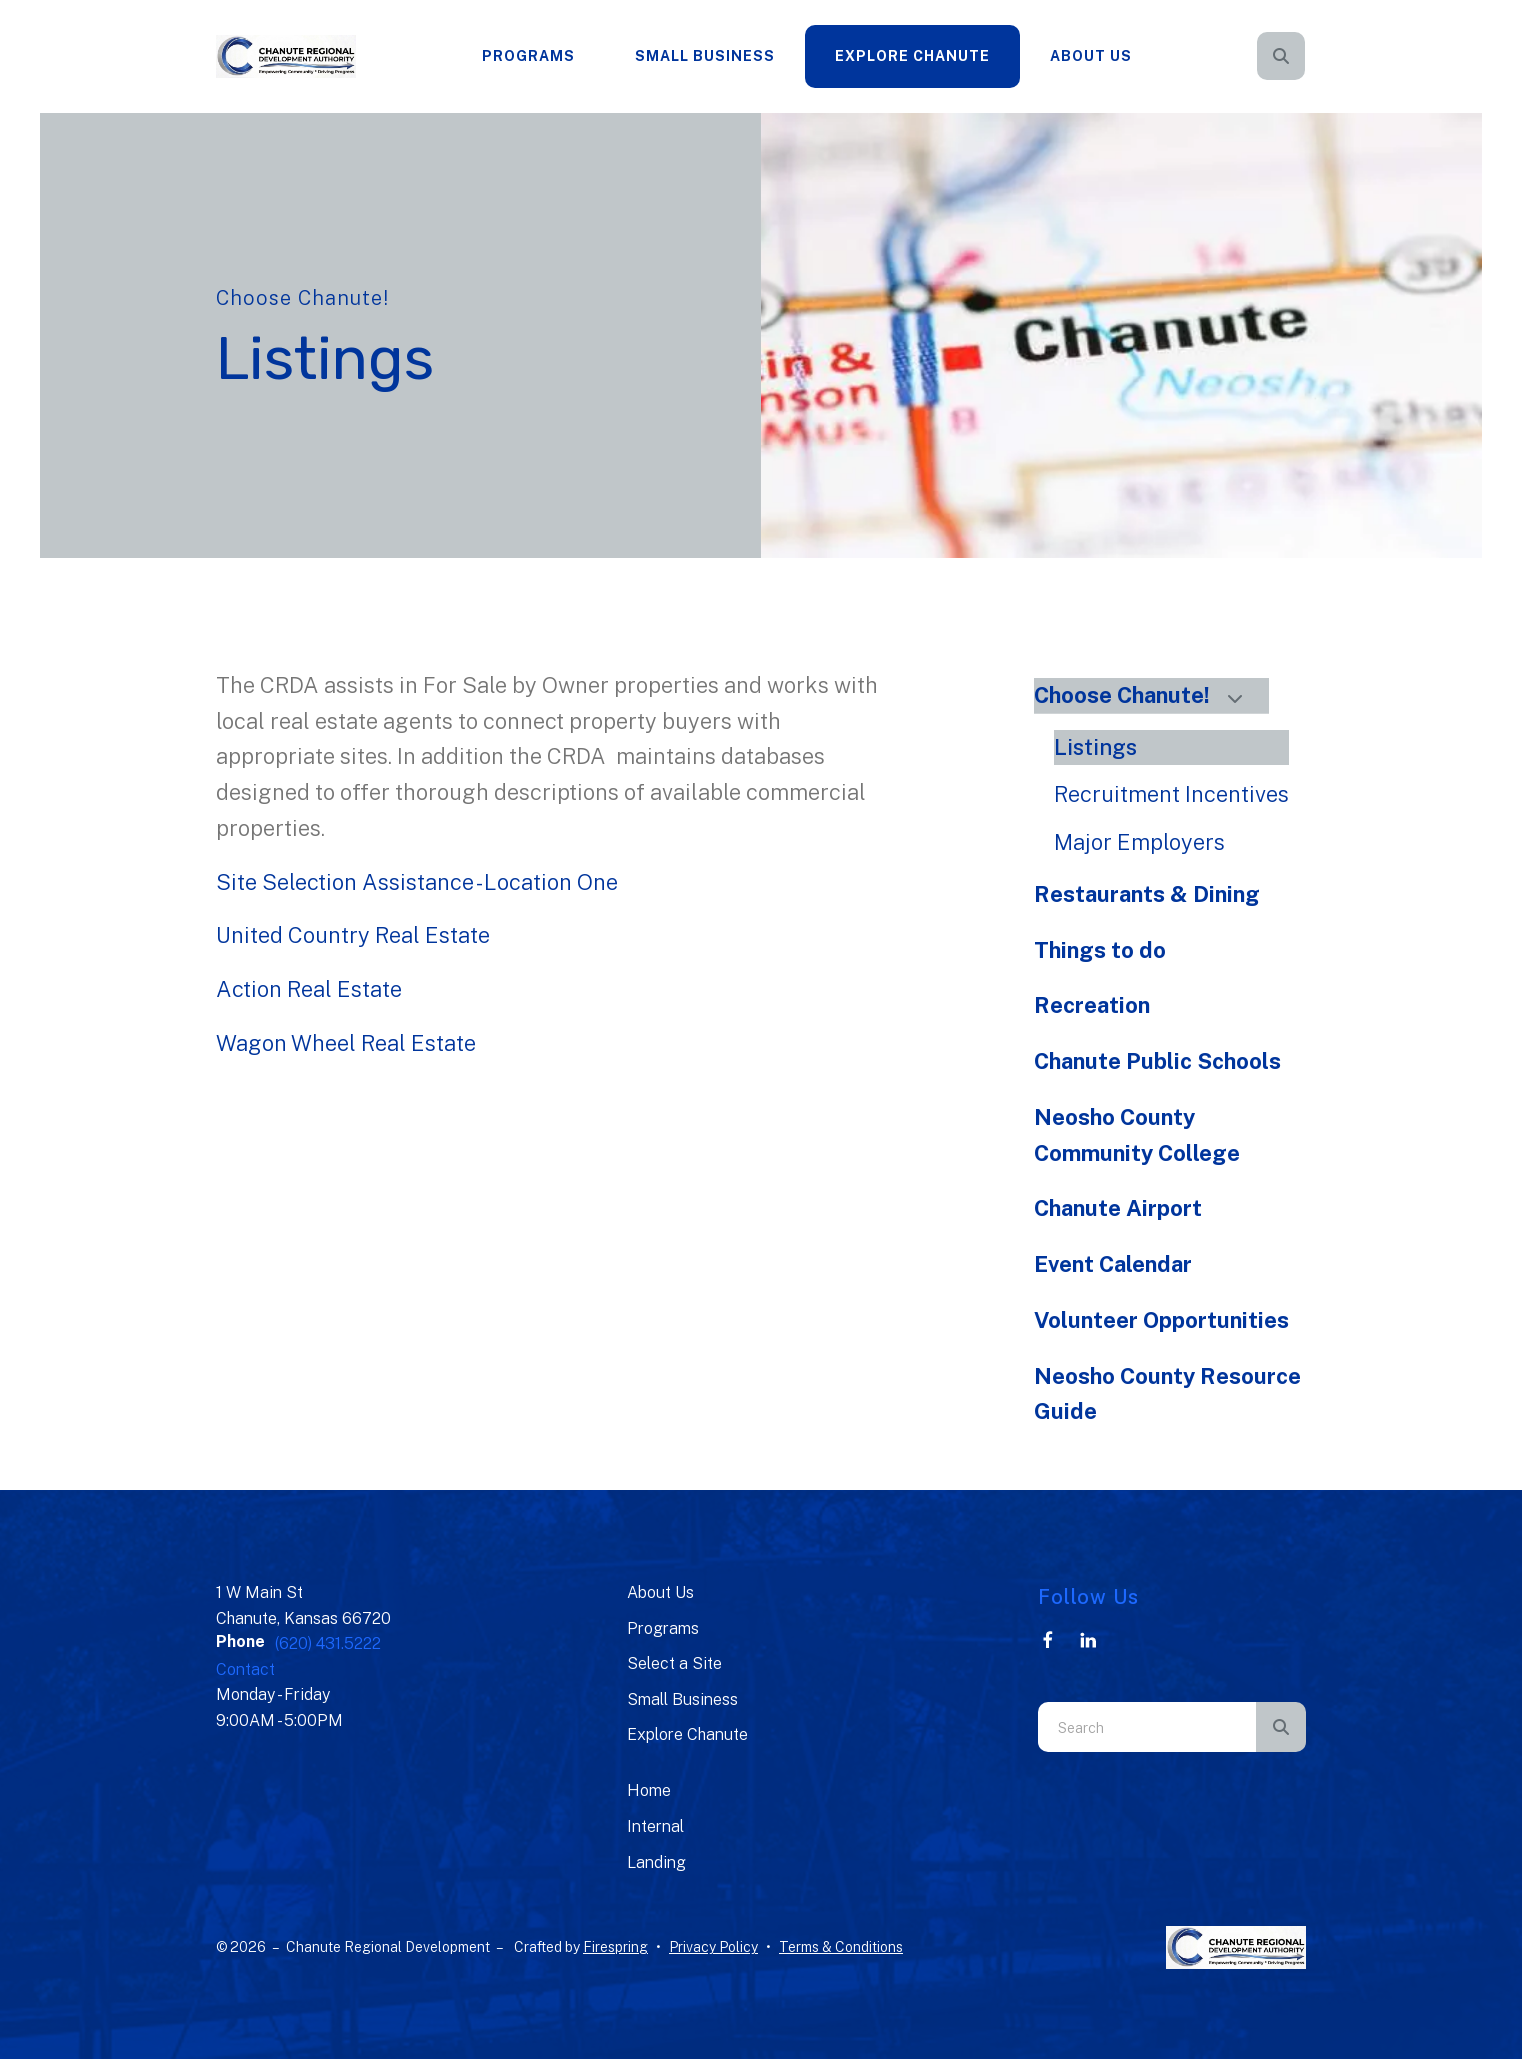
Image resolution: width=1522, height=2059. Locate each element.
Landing (656, 1862)
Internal (655, 1826)
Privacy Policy (713, 1947)
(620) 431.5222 (328, 1643)
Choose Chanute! (1147, 695)
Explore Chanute (912, 56)
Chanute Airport (1118, 1208)
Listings (1095, 747)
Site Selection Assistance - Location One (417, 882)
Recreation (1092, 1005)
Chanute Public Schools (1157, 1061)
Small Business (705, 56)
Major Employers (1139, 842)
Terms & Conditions (841, 1947)
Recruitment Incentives (1171, 794)
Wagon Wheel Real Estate (346, 1043)
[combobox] (1147, 1727)
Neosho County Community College (1137, 1135)
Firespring (615, 1947)
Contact (245, 1669)
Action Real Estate (309, 989)
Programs (528, 56)
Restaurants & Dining (1147, 894)
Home (649, 1790)
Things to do (1100, 950)
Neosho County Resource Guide (1167, 1394)
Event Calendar (1113, 1264)
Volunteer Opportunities (1161, 1320)
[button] (1281, 56)
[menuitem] (528, 56)
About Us (1091, 56)
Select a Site (674, 1663)
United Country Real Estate (353, 935)
